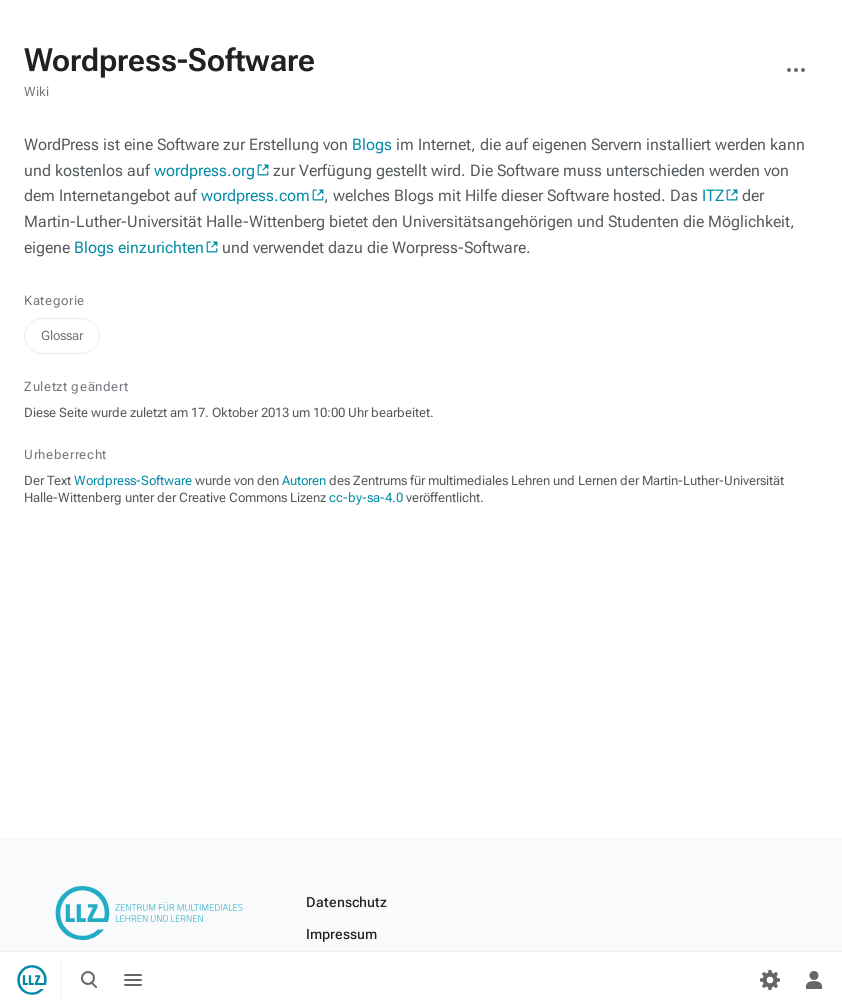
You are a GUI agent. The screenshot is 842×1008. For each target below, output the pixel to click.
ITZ (713, 195)
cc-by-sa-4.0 (366, 497)
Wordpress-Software (133, 480)
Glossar (62, 335)
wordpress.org (204, 170)
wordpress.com (255, 195)
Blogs (372, 144)
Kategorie (54, 300)
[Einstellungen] (770, 980)
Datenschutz (346, 902)
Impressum (341, 934)
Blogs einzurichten (139, 247)
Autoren (304, 480)
